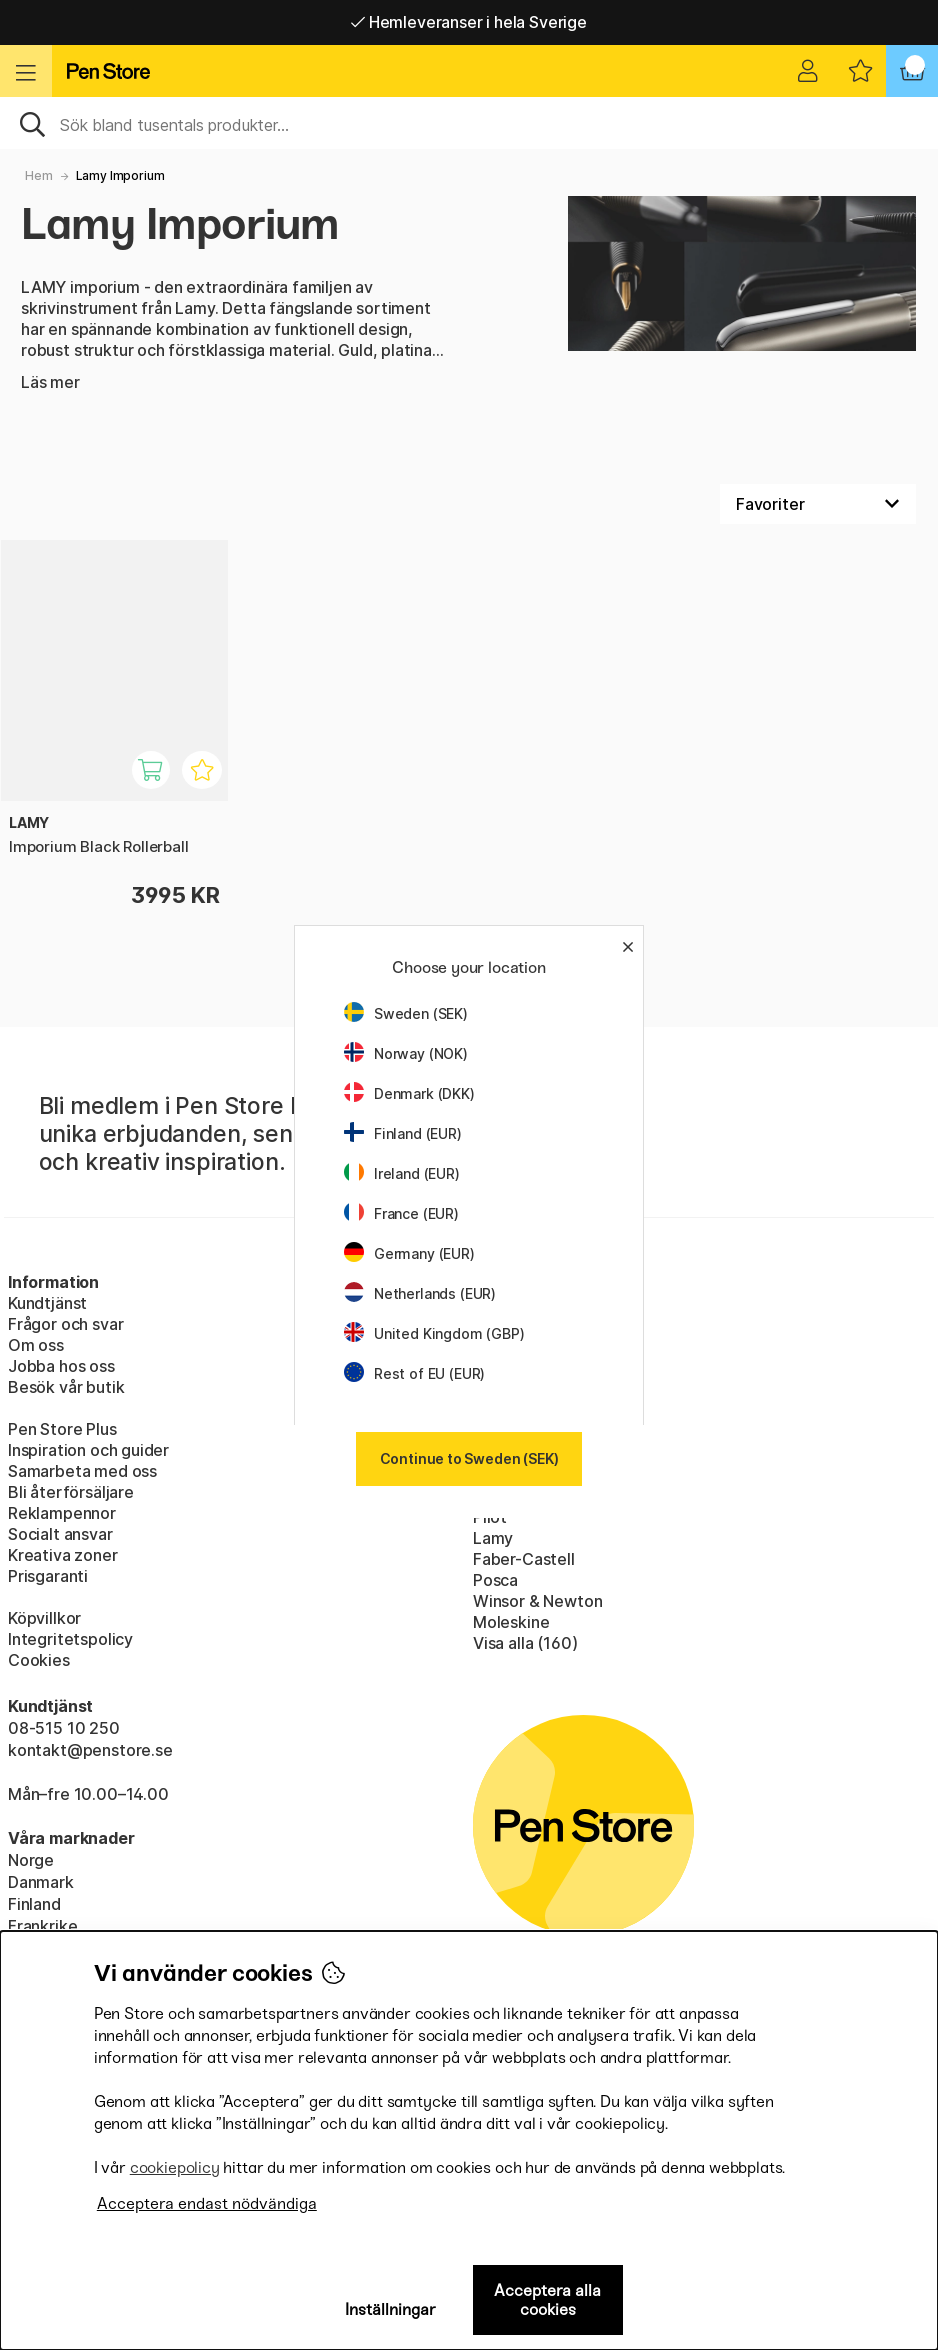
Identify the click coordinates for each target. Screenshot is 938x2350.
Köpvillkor (44, 1618)
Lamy (493, 1538)
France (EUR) (401, 1213)
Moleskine (511, 1622)
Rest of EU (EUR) (414, 1373)
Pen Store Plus (62, 1429)
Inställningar (390, 2309)
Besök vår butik (66, 1387)
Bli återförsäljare (71, 1492)
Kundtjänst (47, 1303)
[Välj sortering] (818, 504)
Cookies (39, 1660)
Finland (34, 1904)
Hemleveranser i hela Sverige (469, 22)
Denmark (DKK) (409, 1093)
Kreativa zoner (63, 1555)
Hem (38, 175)
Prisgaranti (48, 1576)
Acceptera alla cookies (547, 2300)
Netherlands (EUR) (420, 1293)
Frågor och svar (65, 1324)
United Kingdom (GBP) (434, 1333)
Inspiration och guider (88, 1450)
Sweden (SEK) (406, 1013)
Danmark (41, 1882)
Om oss (36, 1345)
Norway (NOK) (406, 1053)
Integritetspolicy (70, 1639)
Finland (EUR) (403, 1133)
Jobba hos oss (61, 1366)
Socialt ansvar (60, 1534)
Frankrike (42, 1926)
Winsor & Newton (537, 1601)
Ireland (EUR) (402, 1173)
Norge (31, 1860)
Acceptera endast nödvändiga (207, 2203)
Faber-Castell (524, 1559)
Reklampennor (62, 1513)
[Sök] (469, 123)
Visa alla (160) (525, 1643)
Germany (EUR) (409, 1253)
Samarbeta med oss (82, 1471)
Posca (495, 1580)
